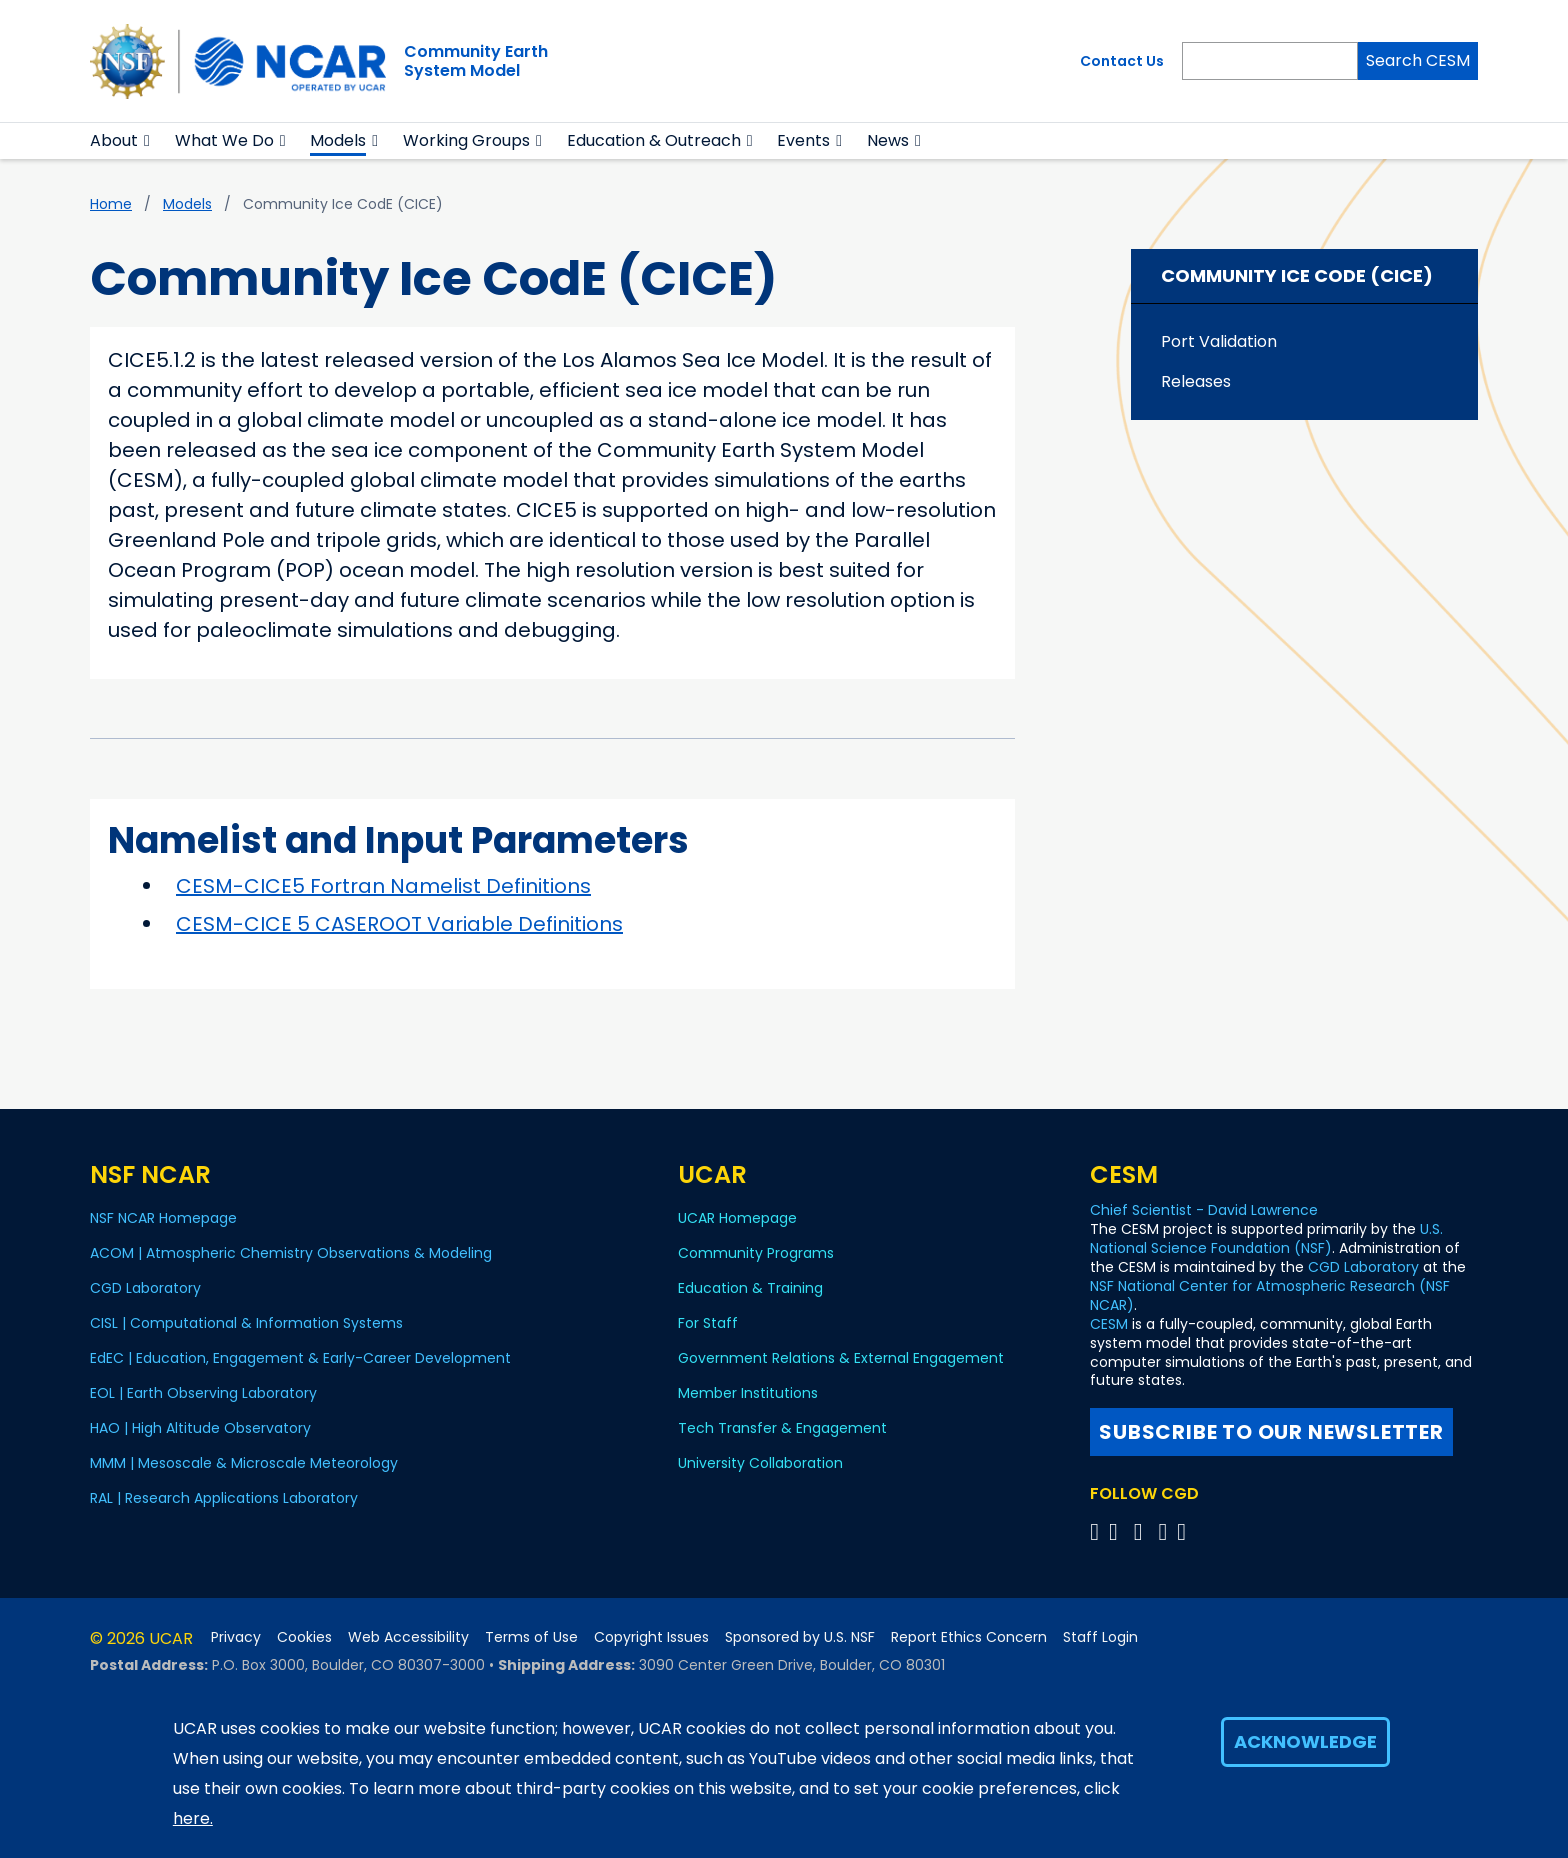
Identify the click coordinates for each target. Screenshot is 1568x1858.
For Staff (708, 1323)
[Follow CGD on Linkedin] (1184, 1531)
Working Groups (466, 140)
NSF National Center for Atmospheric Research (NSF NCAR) (1270, 1295)
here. (193, 1818)
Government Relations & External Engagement (841, 1358)
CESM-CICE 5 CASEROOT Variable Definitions (399, 924)
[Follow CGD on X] (1097, 1531)
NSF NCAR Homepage (163, 1218)
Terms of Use (531, 1637)
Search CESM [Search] (1418, 60)
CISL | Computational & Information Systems (246, 1323)
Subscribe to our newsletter (1271, 1432)
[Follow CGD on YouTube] (1144, 1531)
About (114, 140)
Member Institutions (748, 1393)
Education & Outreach (654, 140)
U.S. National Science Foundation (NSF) (1266, 1238)
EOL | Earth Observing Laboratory (203, 1393)
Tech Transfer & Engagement (782, 1428)
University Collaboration (760, 1463)
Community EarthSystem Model (476, 61)
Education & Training (750, 1288)
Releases (1196, 381)
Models (338, 140)
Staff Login (1100, 1637)
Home (111, 204)
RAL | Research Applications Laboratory (224, 1498)
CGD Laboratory (145, 1288)
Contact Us (1122, 61)
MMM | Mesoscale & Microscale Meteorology (244, 1463)
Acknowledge (1305, 1741)
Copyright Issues (651, 1637)
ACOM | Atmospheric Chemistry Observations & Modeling (291, 1253)
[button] (147, 141)
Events (803, 140)
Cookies (304, 1637)
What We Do (224, 140)
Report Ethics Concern (969, 1637)
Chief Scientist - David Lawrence (1204, 1210)
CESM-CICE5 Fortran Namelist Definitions (383, 886)
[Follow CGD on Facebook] (1119, 1531)
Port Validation (1219, 341)
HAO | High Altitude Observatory (200, 1428)
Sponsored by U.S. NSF (800, 1637)
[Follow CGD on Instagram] (1165, 1531)
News (888, 140)
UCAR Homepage (737, 1218)
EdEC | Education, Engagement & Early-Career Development (300, 1358)
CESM (1109, 1324)
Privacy (236, 1637)
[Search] (1270, 61)
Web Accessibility (408, 1637)
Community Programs (756, 1253)
